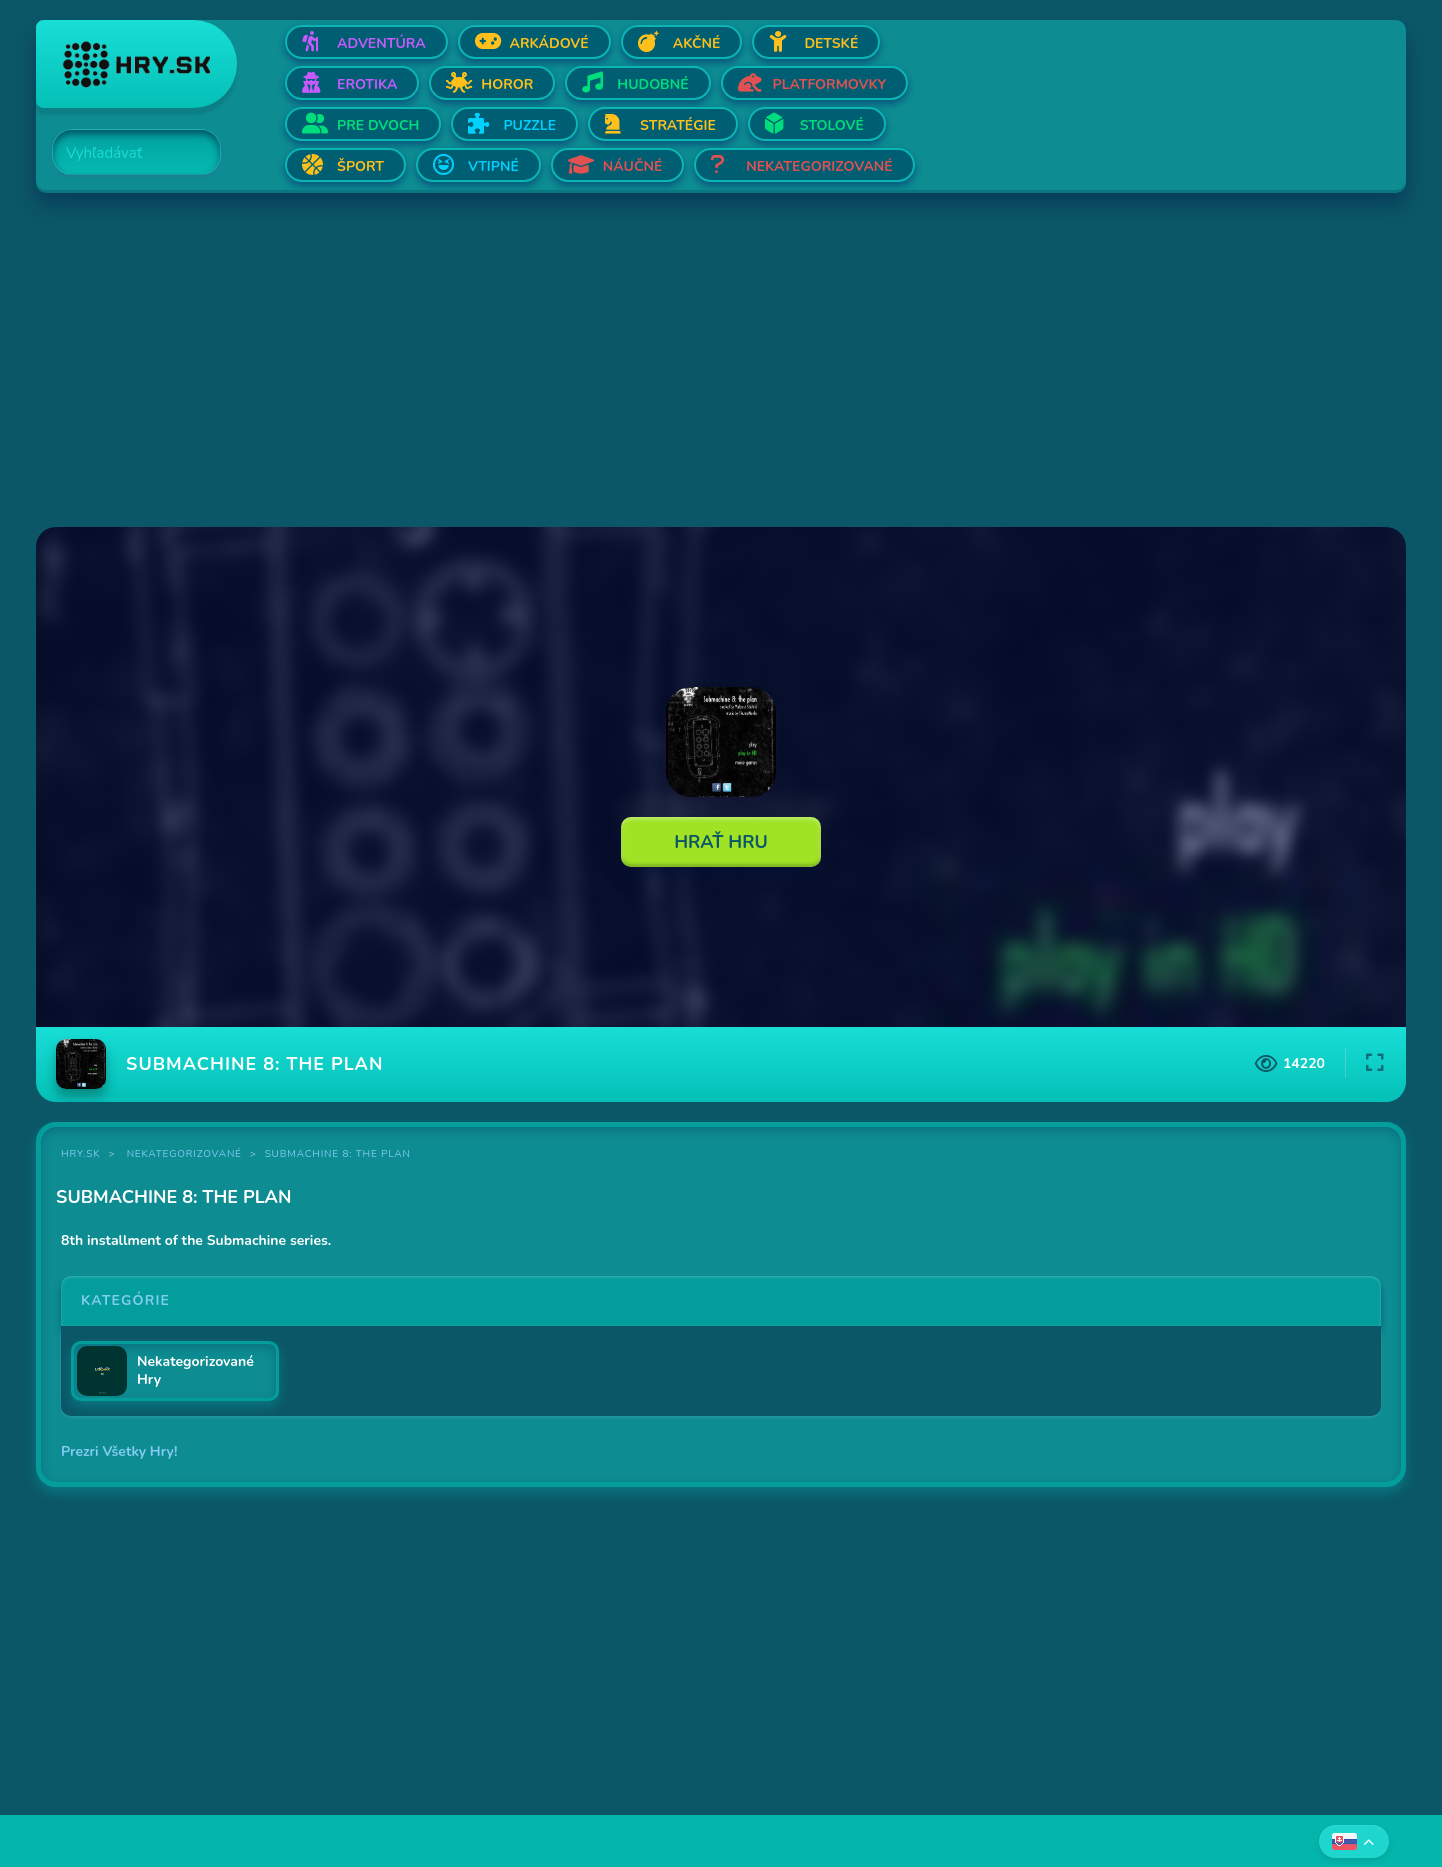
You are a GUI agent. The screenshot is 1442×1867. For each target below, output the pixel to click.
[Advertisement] (636, 362)
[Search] (125, 153)
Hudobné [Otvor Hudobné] (652, 84)
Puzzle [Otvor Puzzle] (529, 125)
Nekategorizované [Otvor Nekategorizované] (819, 166)
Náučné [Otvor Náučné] (633, 166)
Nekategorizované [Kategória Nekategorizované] (184, 1154)
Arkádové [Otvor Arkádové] (549, 43)
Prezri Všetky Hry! (119, 1451)
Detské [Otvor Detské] (831, 43)
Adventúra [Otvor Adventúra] (381, 43)
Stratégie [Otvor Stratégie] (678, 125)
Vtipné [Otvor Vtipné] (493, 166)
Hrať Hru (721, 842)
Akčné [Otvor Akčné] (697, 43)
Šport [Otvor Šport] (360, 166)
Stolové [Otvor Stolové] (832, 125)
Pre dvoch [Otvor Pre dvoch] (378, 125)
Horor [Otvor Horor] (507, 84)
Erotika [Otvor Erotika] (367, 84)
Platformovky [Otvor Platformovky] (830, 84)
